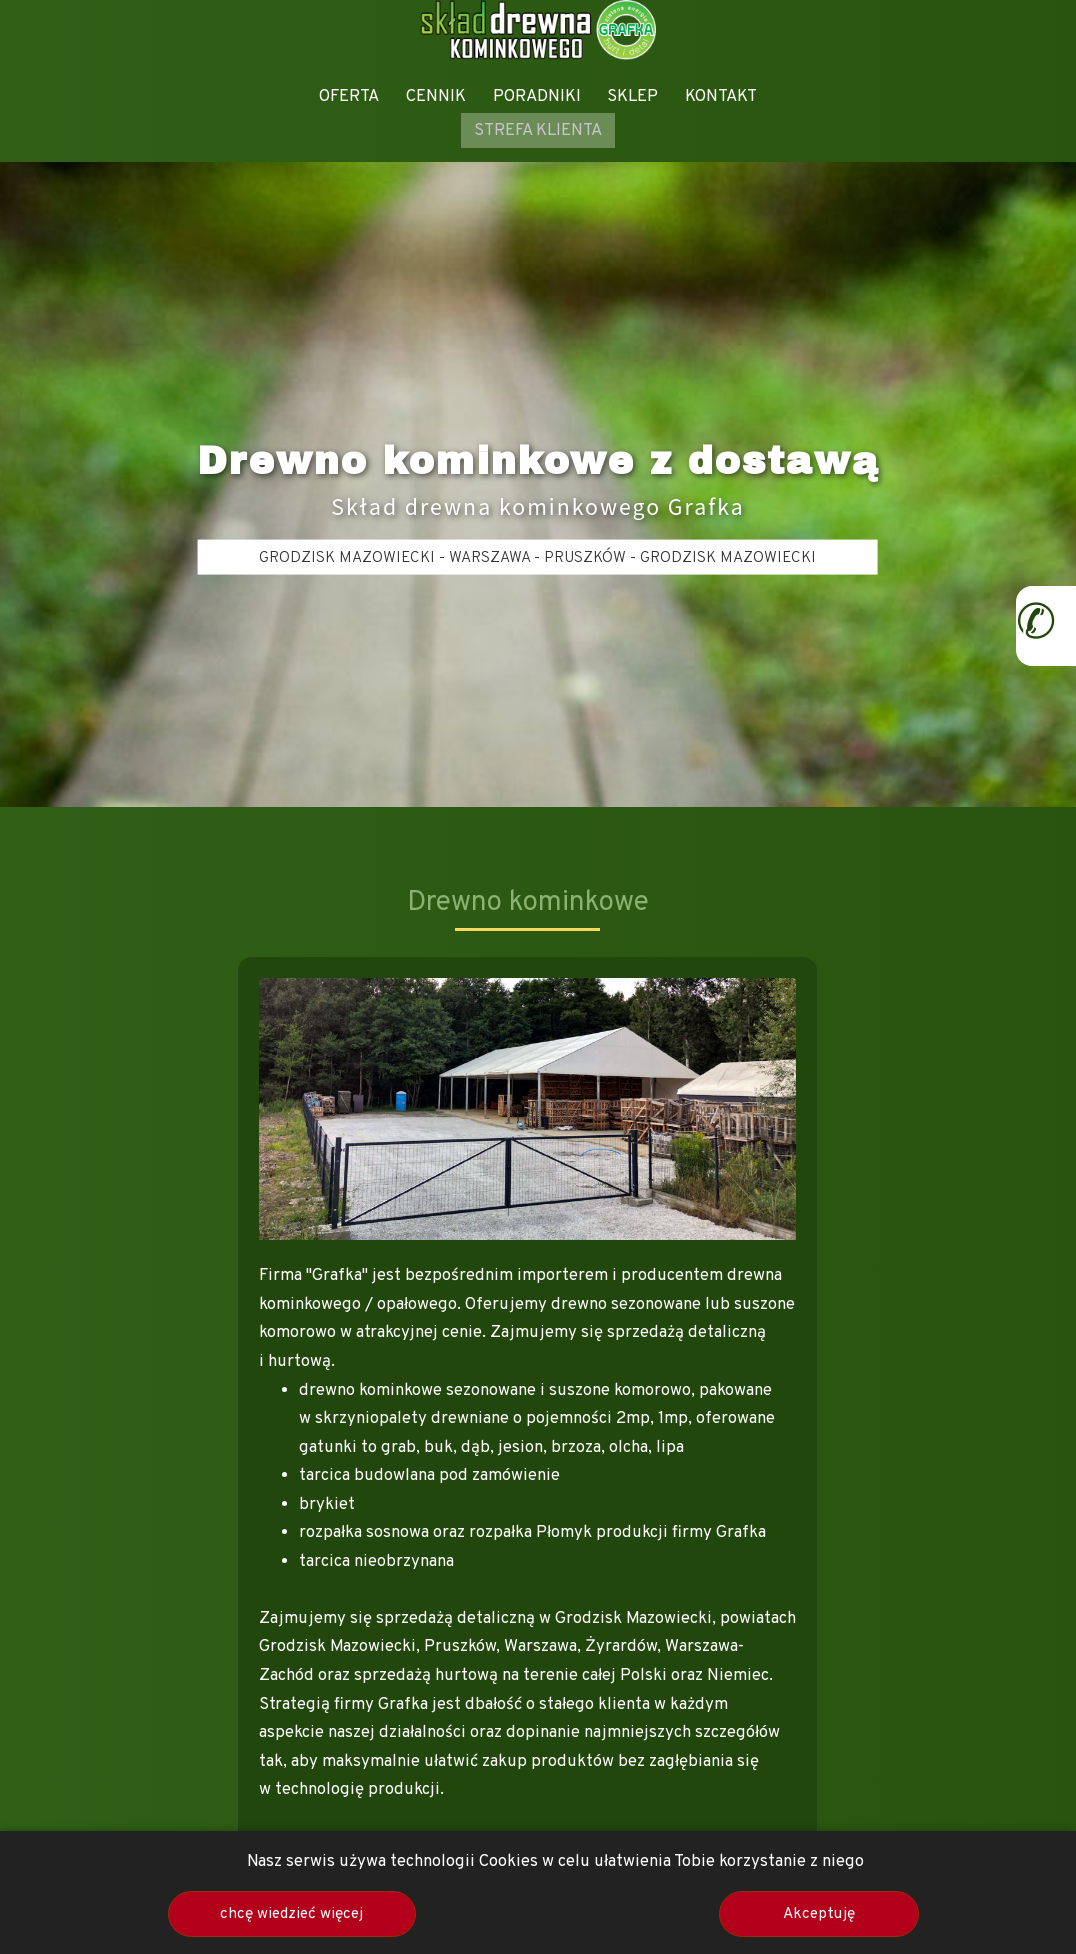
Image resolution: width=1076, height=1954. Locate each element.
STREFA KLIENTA (538, 130)
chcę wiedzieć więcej (291, 1914)
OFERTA (349, 96)
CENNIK (436, 96)
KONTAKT (721, 96)
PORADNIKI (537, 96)
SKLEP (632, 96)
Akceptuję (819, 1914)
